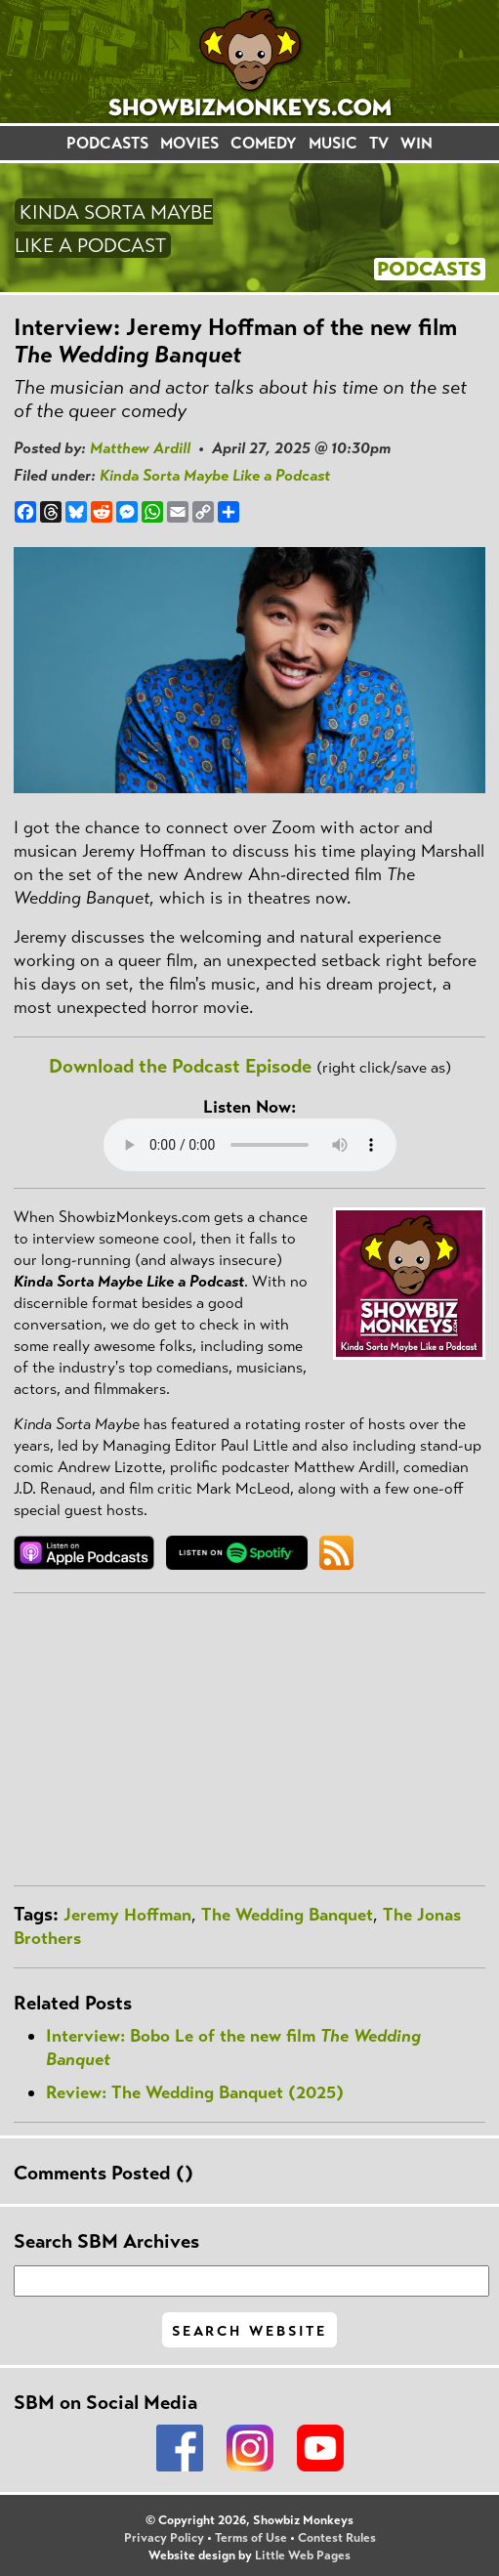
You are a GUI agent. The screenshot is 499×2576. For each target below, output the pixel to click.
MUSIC (333, 143)
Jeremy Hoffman (127, 1914)
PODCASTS (107, 143)
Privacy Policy (164, 2538)
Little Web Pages (303, 2555)
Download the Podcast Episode (180, 1066)
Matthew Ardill (140, 448)
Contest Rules (337, 2538)
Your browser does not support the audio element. (250, 1145)
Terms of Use (251, 2538)
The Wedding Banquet (287, 1914)
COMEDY (263, 143)
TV (379, 143)
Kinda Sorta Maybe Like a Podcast (215, 475)
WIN (416, 143)
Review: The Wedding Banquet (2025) (195, 2092)
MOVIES (189, 143)
